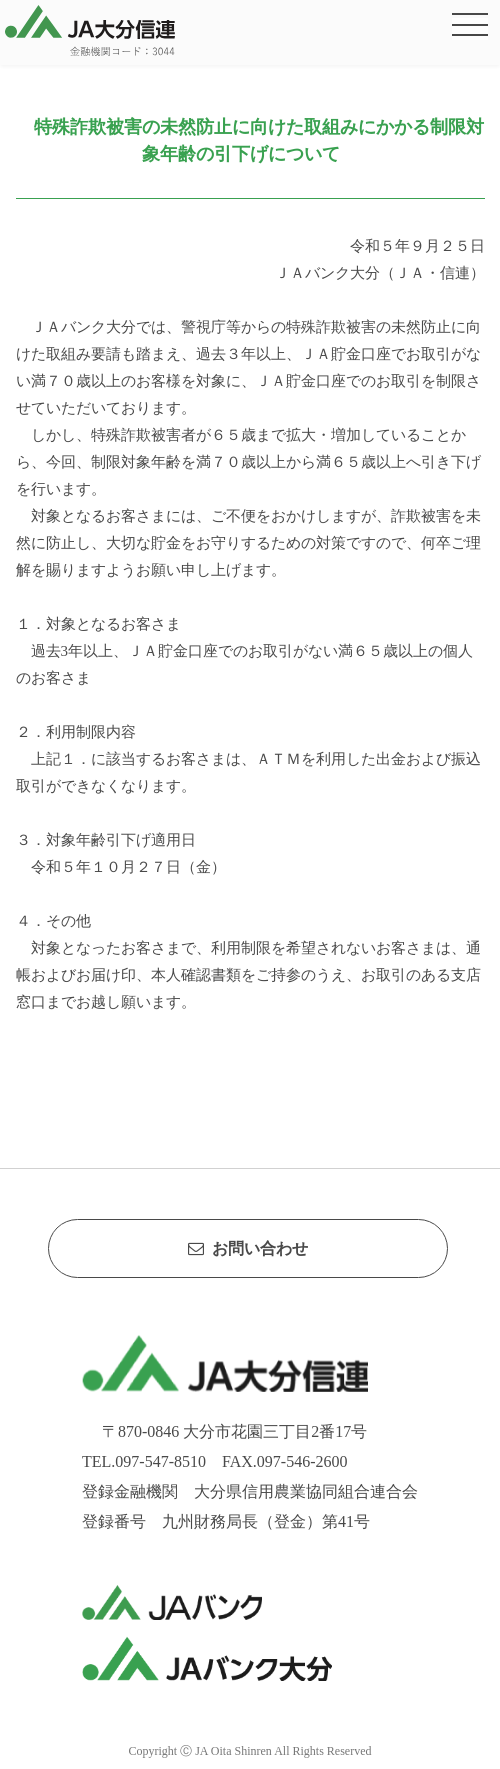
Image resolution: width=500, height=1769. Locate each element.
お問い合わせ (248, 1248)
